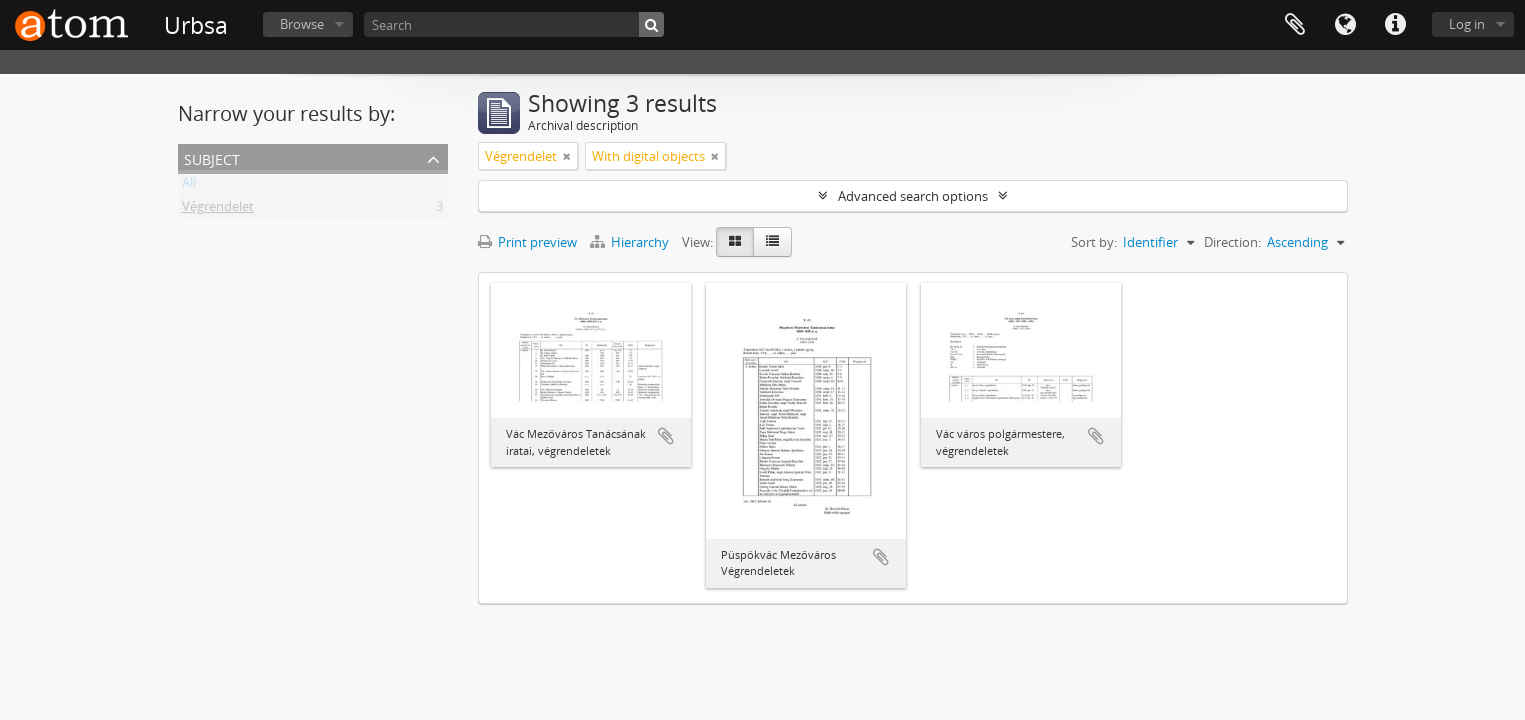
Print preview (527, 242)
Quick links (1395, 25)
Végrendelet (218, 210)
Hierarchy (631, 242)
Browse (302, 24)
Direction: (1232, 242)
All (189, 186)
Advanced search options (913, 196)
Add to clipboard (666, 436)
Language (1345, 25)
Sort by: (1094, 242)
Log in (1467, 24)
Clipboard (1295, 25)
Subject (212, 157)
